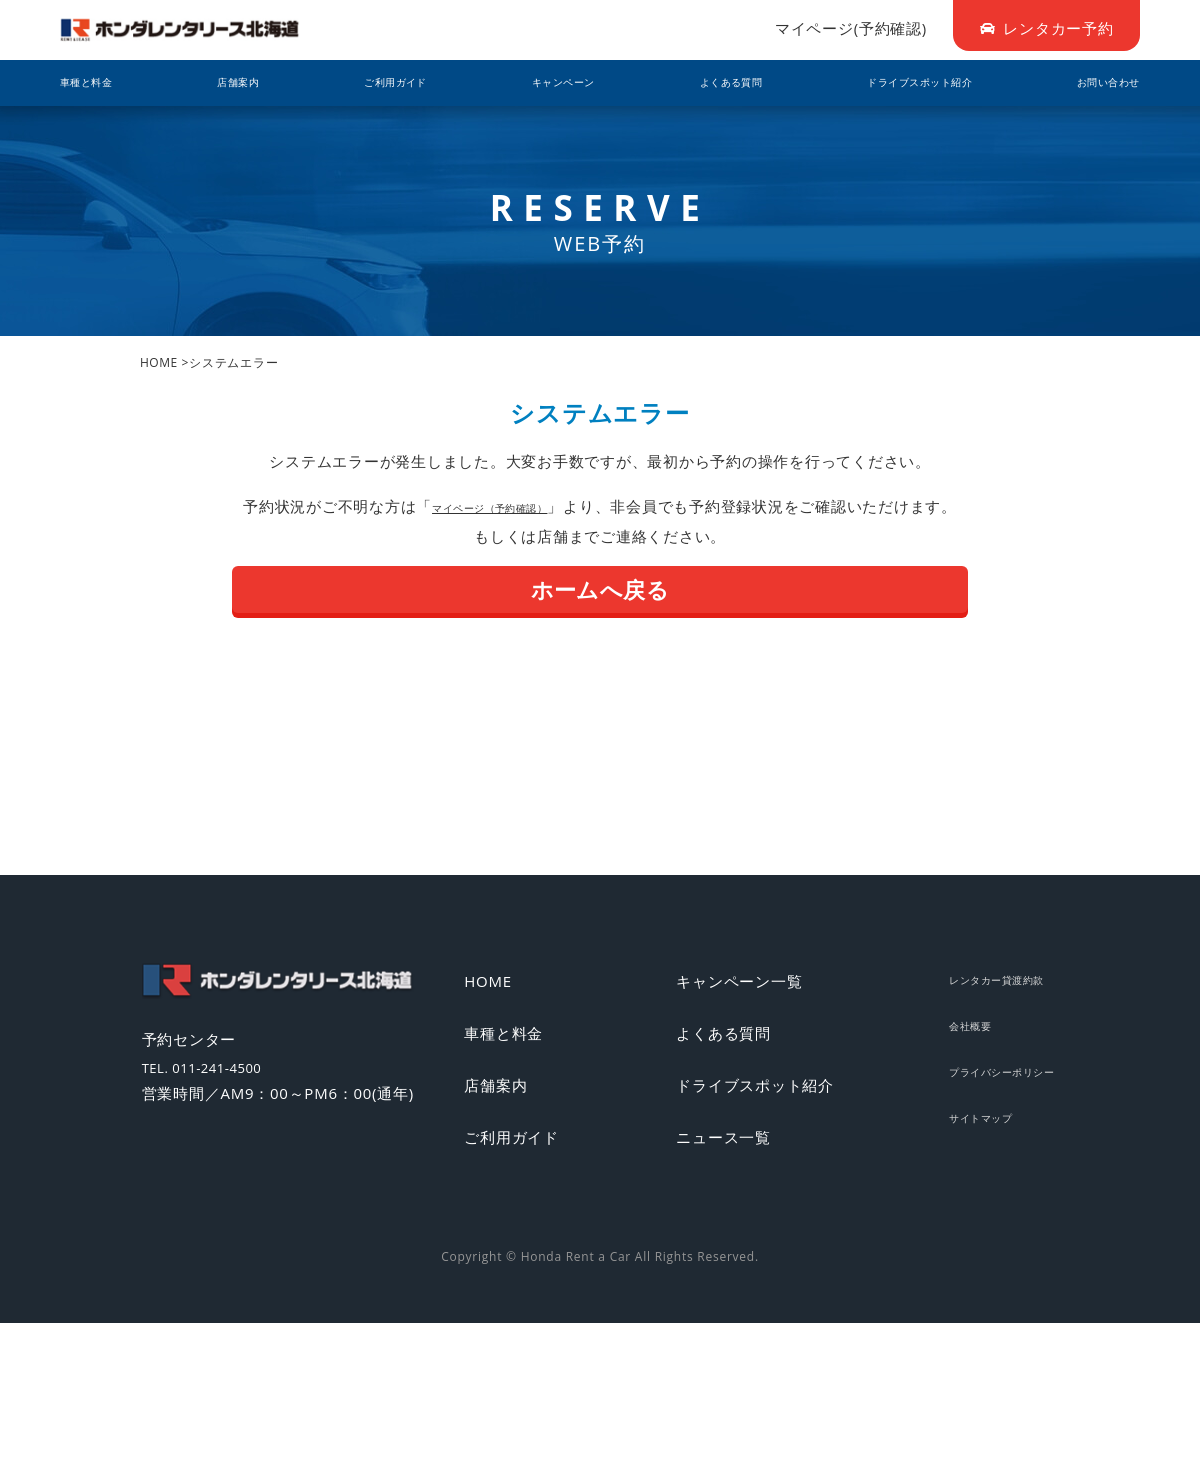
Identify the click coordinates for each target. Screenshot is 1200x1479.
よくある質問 (706, 83)
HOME (159, 362)
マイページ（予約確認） (489, 506)
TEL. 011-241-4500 (233, 1075)
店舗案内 (237, 83)
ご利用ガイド (383, 83)
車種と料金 (99, 83)
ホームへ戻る (600, 589)
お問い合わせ (1093, 83)
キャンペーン (545, 83)
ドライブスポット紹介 (900, 83)
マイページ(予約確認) (851, 28)
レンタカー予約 (1047, 28)
